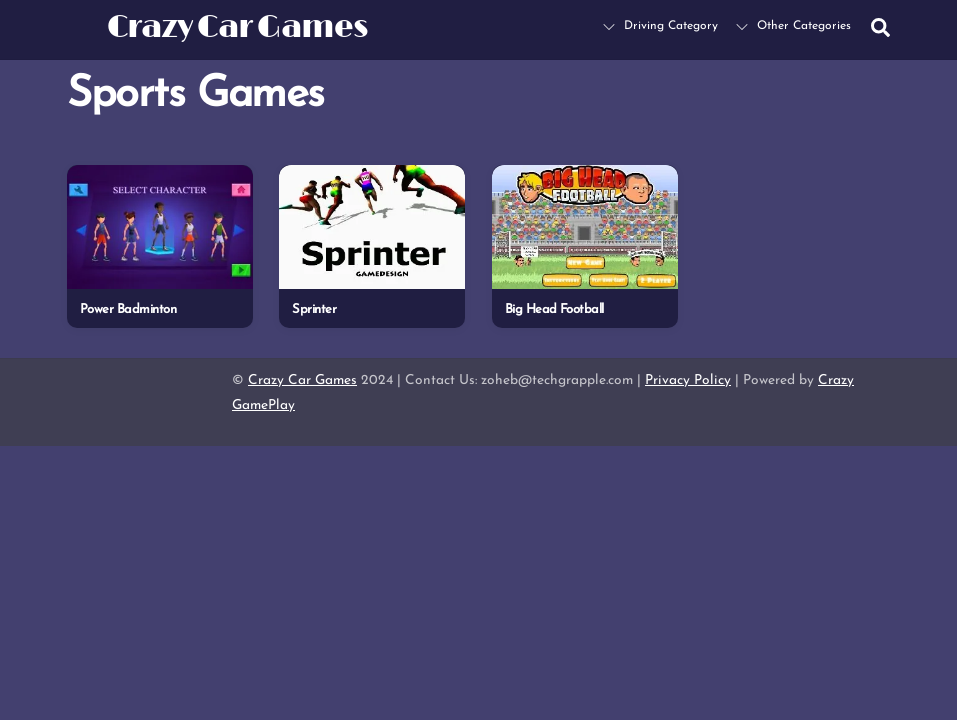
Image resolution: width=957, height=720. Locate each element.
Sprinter (314, 309)
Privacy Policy (688, 380)
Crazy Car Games (302, 380)
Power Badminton (128, 309)
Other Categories (793, 26)
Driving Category (660, 26)
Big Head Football (554, 309)
